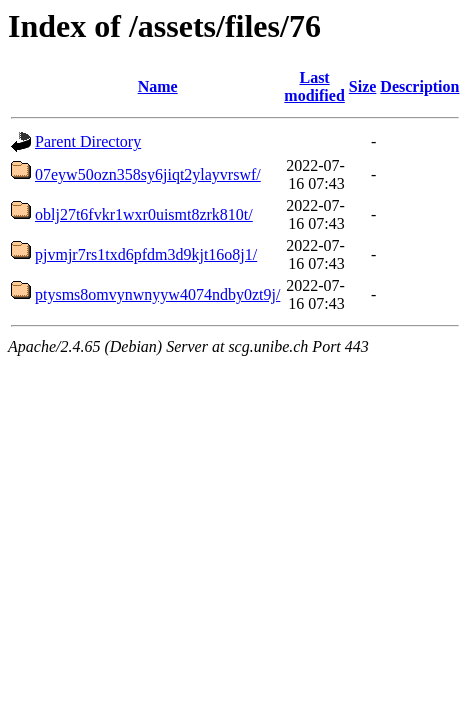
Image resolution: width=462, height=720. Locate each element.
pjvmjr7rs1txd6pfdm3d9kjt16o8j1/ (146, 254)
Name (158, 86)
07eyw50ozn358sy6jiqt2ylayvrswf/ (148, 174)
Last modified (314, 86)
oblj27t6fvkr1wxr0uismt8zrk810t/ (144, 214)
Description (419, 86)
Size (363, 86)
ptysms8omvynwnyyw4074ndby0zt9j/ (157, 294)
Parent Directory (88, 141)
